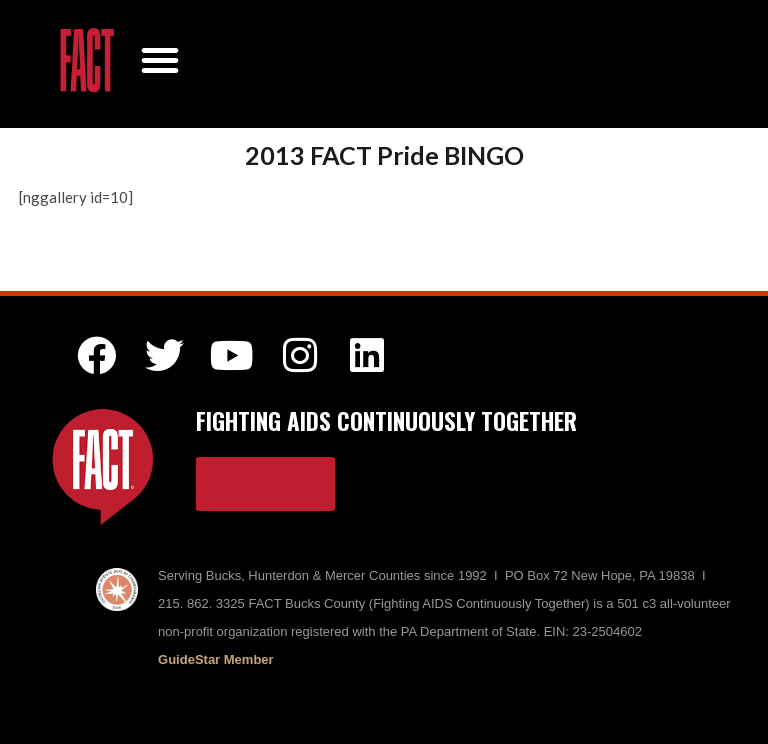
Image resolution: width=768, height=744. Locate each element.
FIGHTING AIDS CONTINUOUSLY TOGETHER (386, 421)
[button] (160, 60)
